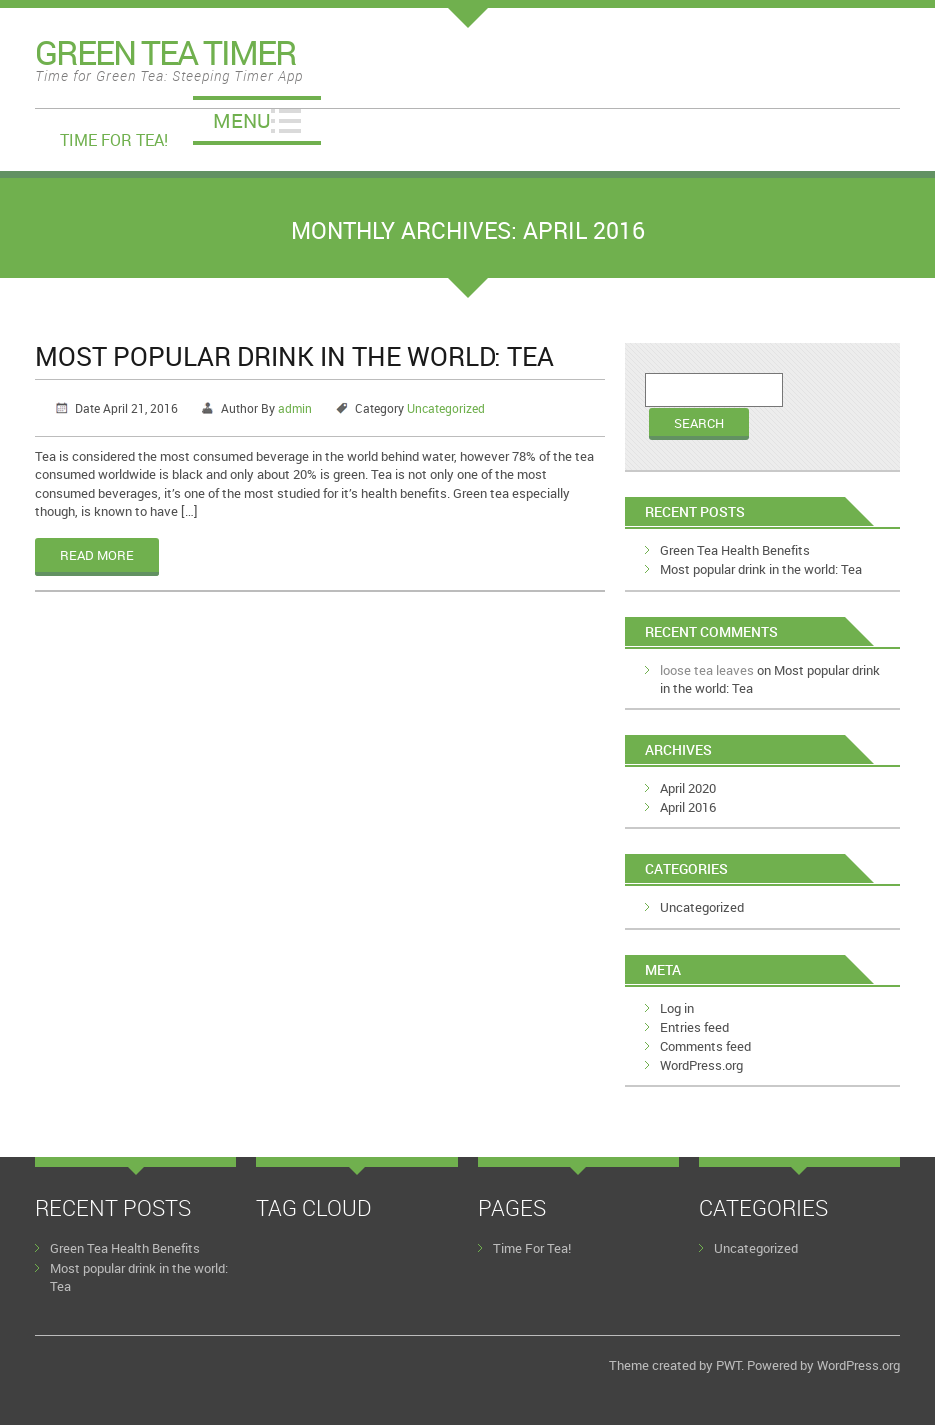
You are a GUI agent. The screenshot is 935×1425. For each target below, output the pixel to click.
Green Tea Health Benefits (735, 550)
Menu (242, 120)
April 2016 (688, 807)
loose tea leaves (707, 670)
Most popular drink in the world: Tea (294, 356)
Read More (97, 555)
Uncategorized (446, 408)
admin (295, 408)
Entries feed (694, 1027)
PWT (728, 1365)
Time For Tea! (114, 140)
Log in (677, 1008)
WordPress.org (701, 1065)
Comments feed (705, 1046)
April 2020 (688, 788)
